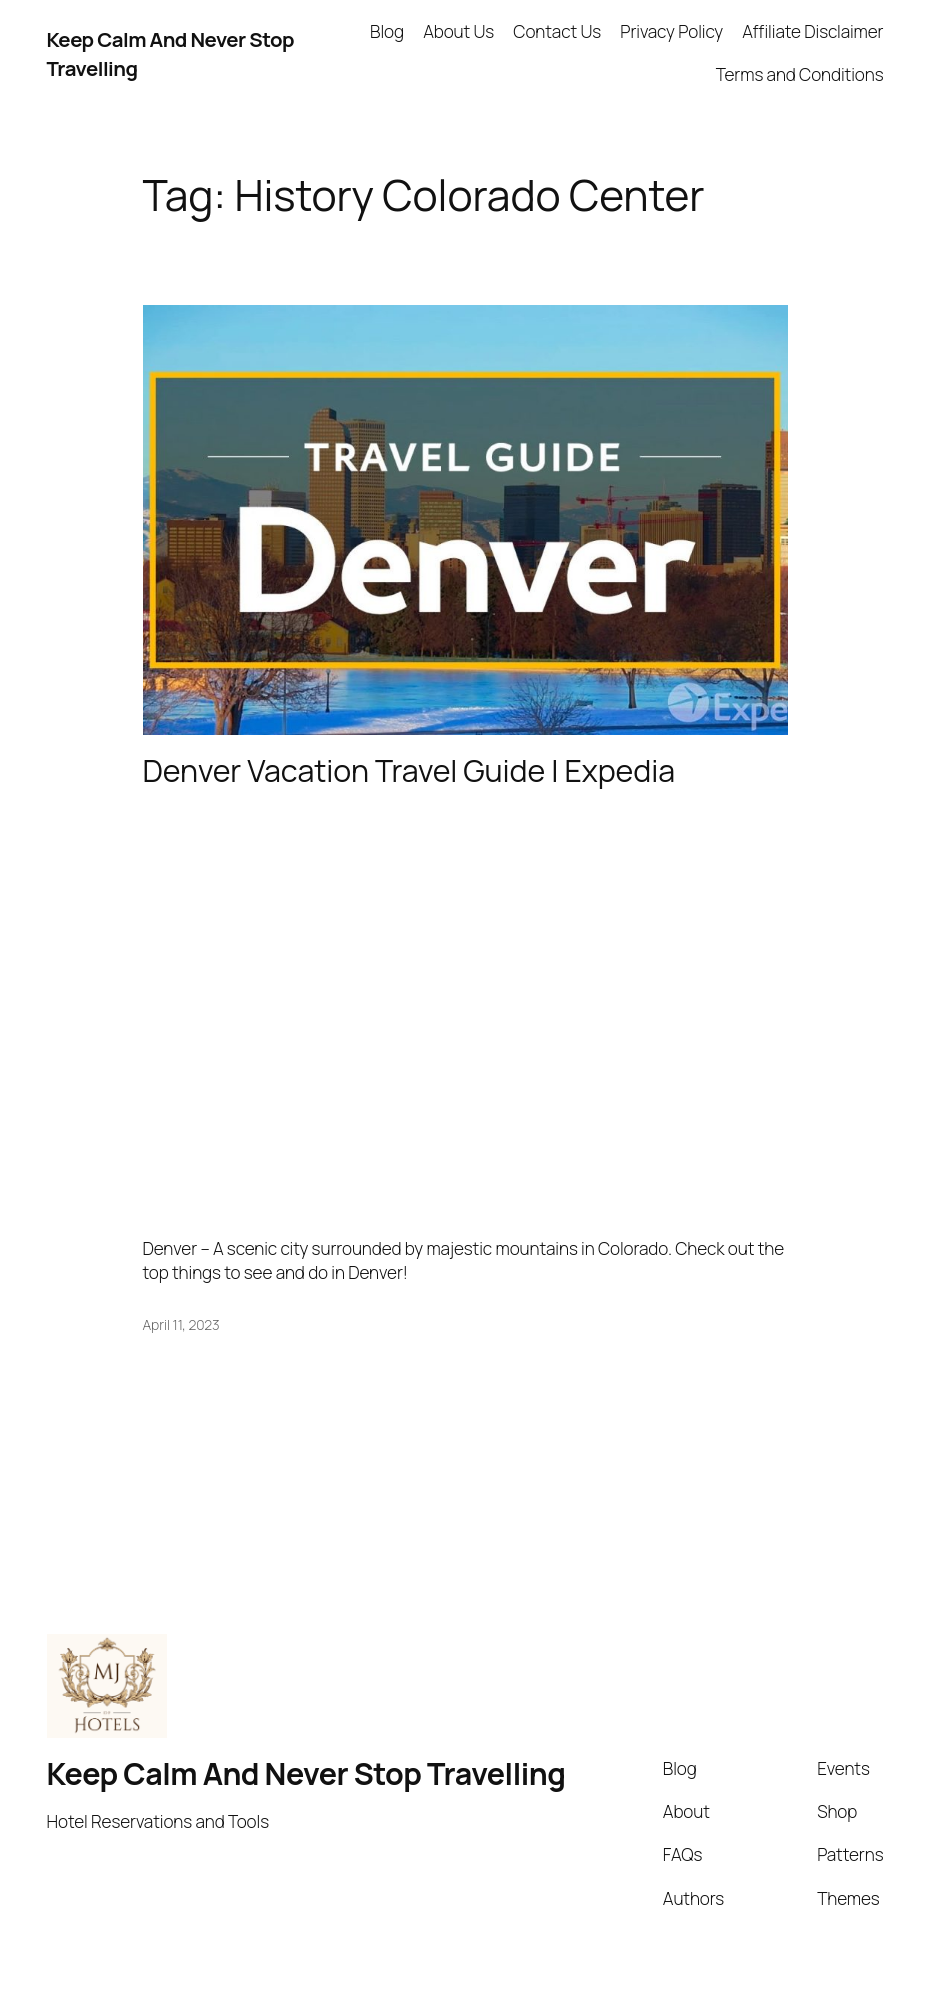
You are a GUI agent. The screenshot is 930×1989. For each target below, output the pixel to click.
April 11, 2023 (181, 1324)
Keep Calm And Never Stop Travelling (306, 1773)
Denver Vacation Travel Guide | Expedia (409, 771)
